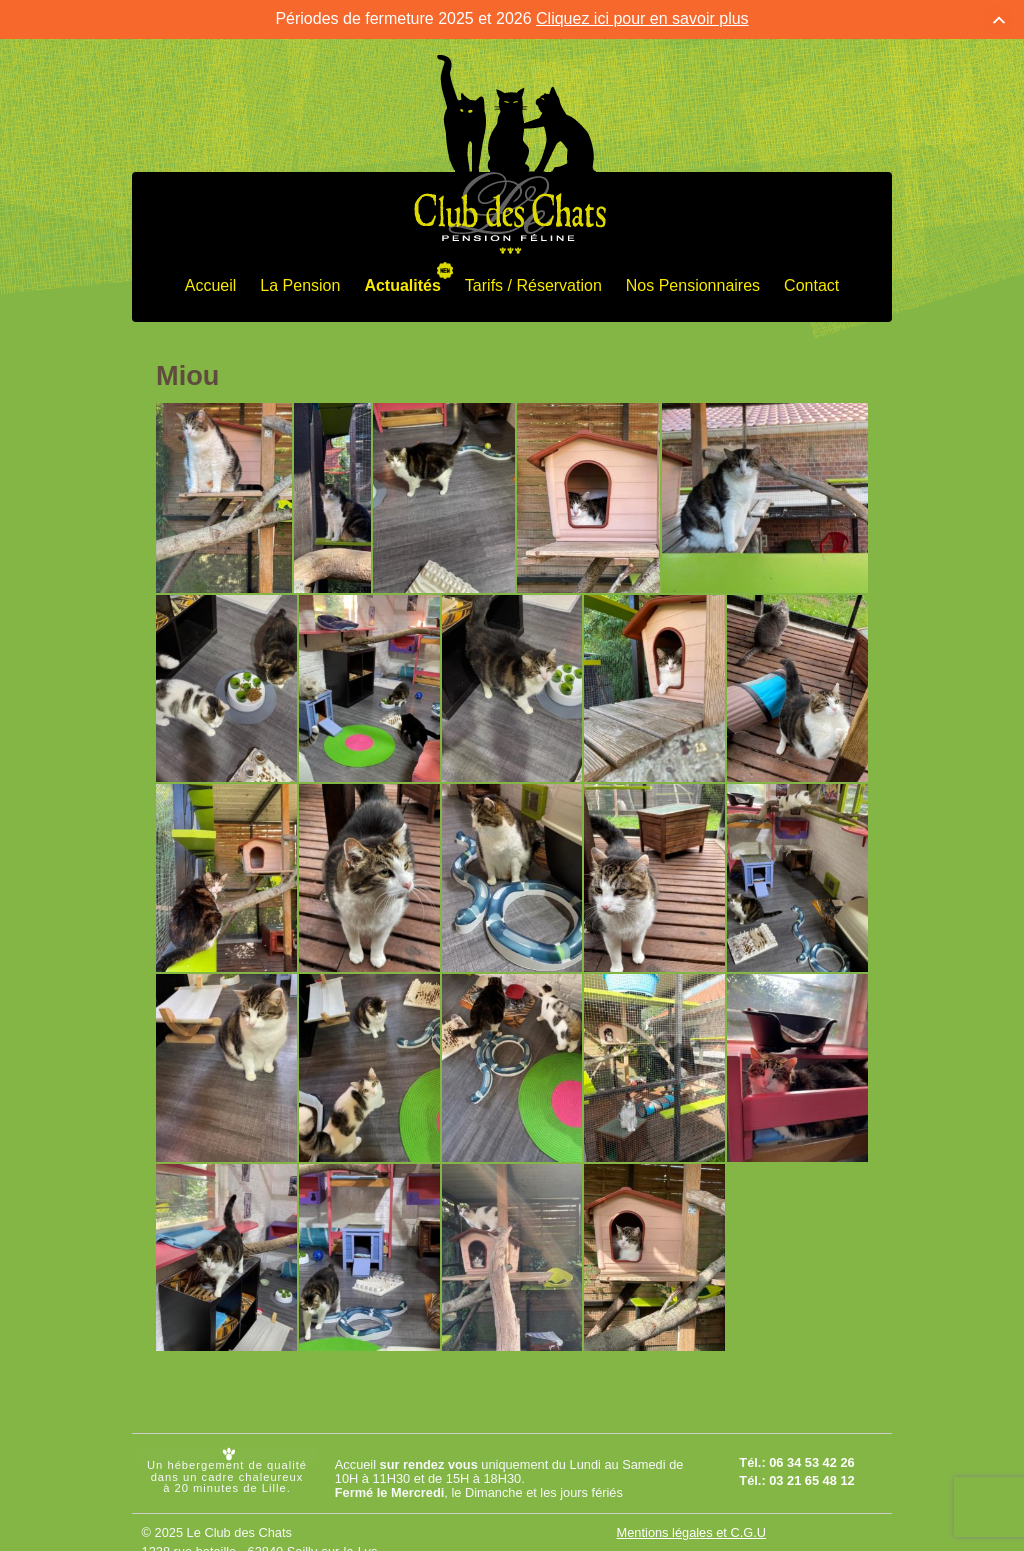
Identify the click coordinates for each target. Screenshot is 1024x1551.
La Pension (300, 280)
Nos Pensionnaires (693, 280)
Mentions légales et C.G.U (691, 1528)
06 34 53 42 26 (811, 1457)
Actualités (402, 280)
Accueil (211, 280)
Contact (811, 280)
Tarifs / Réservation (533, 280)
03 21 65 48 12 (811, 1475)
